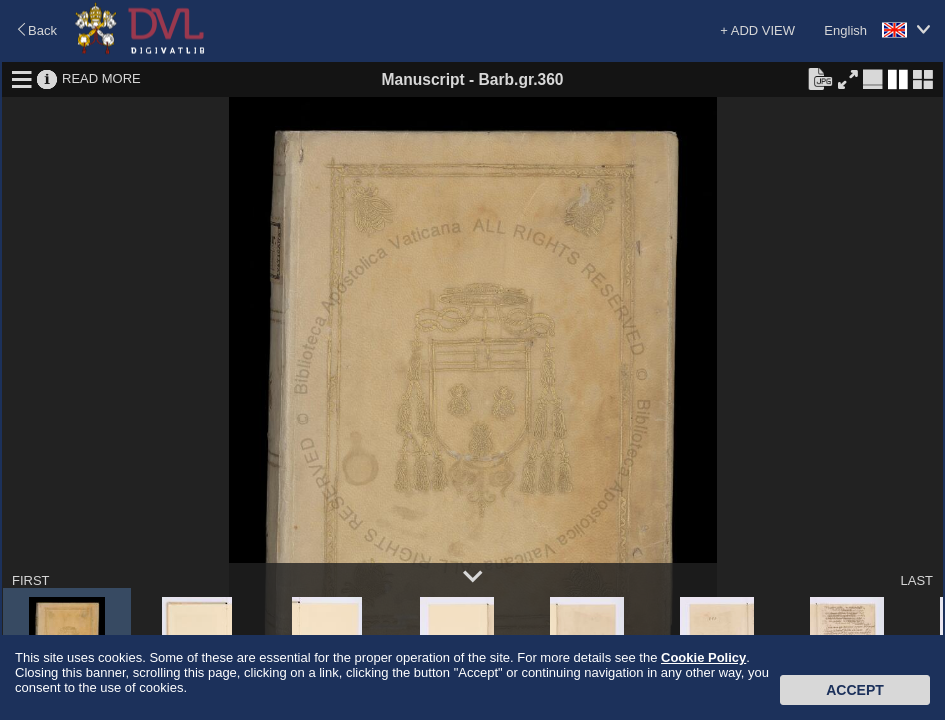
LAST (916, 580)
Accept (855, 690)
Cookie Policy (703, 657)
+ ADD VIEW (757, 30)
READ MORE (101, 78)
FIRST (31, 580)
